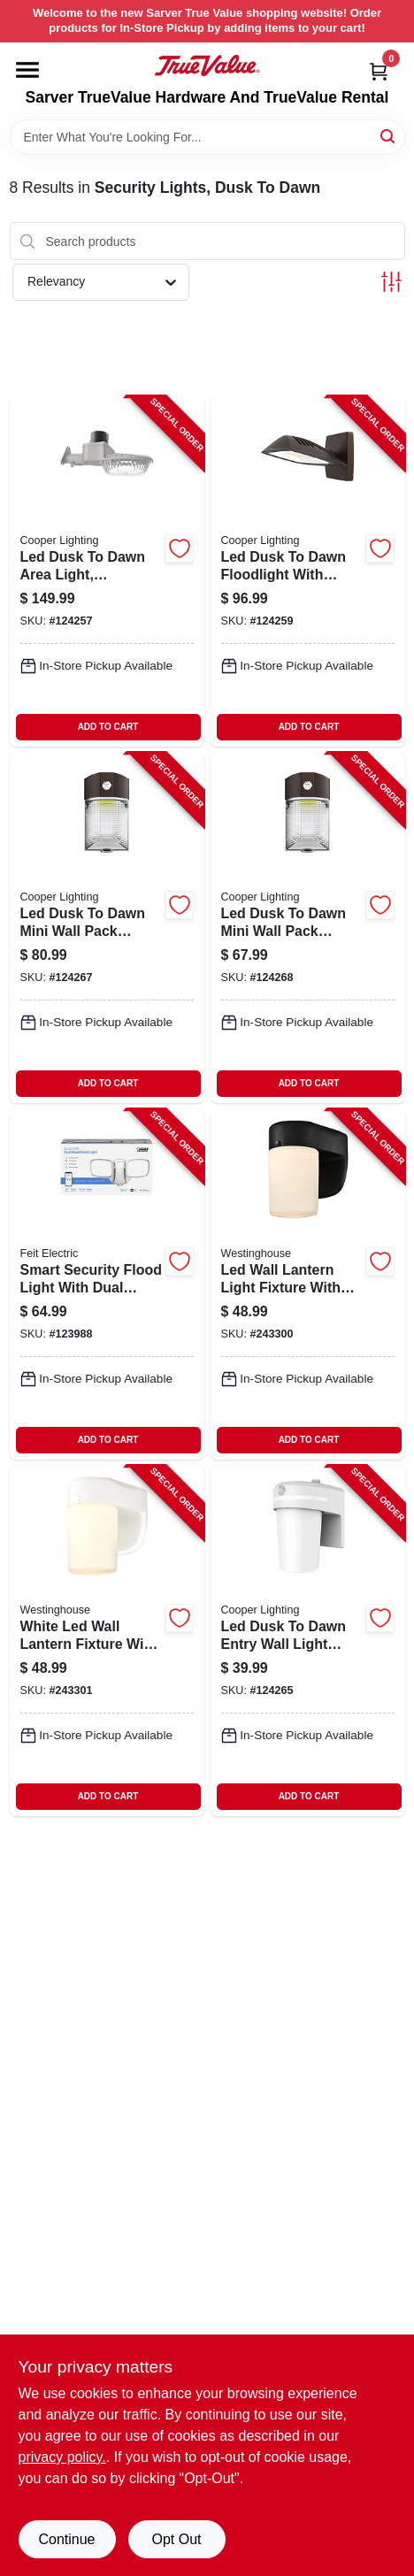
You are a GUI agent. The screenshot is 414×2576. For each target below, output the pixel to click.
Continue (66, 2539)
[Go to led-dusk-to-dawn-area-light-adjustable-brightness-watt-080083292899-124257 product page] (107, 571)
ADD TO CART (108, 727)
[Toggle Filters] (391, 282)
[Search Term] (207, 137)
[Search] (389, 135)
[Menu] (27, 69)
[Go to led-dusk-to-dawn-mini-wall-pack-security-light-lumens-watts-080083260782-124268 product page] (308, 928)
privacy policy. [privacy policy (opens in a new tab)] (62, 2457)
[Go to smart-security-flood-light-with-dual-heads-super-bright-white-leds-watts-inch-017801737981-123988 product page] (107, 1284)
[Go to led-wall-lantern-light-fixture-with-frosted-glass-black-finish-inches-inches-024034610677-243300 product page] (308, 1284)
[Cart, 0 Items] (378, 71)
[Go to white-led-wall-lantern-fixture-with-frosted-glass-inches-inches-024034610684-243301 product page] (107, 1641)
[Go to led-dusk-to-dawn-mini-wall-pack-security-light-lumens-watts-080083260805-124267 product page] (107, 928)
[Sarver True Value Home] (207, 65)
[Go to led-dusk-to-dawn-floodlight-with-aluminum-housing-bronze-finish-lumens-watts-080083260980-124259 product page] (308, 571)
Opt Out (176, 2539)
